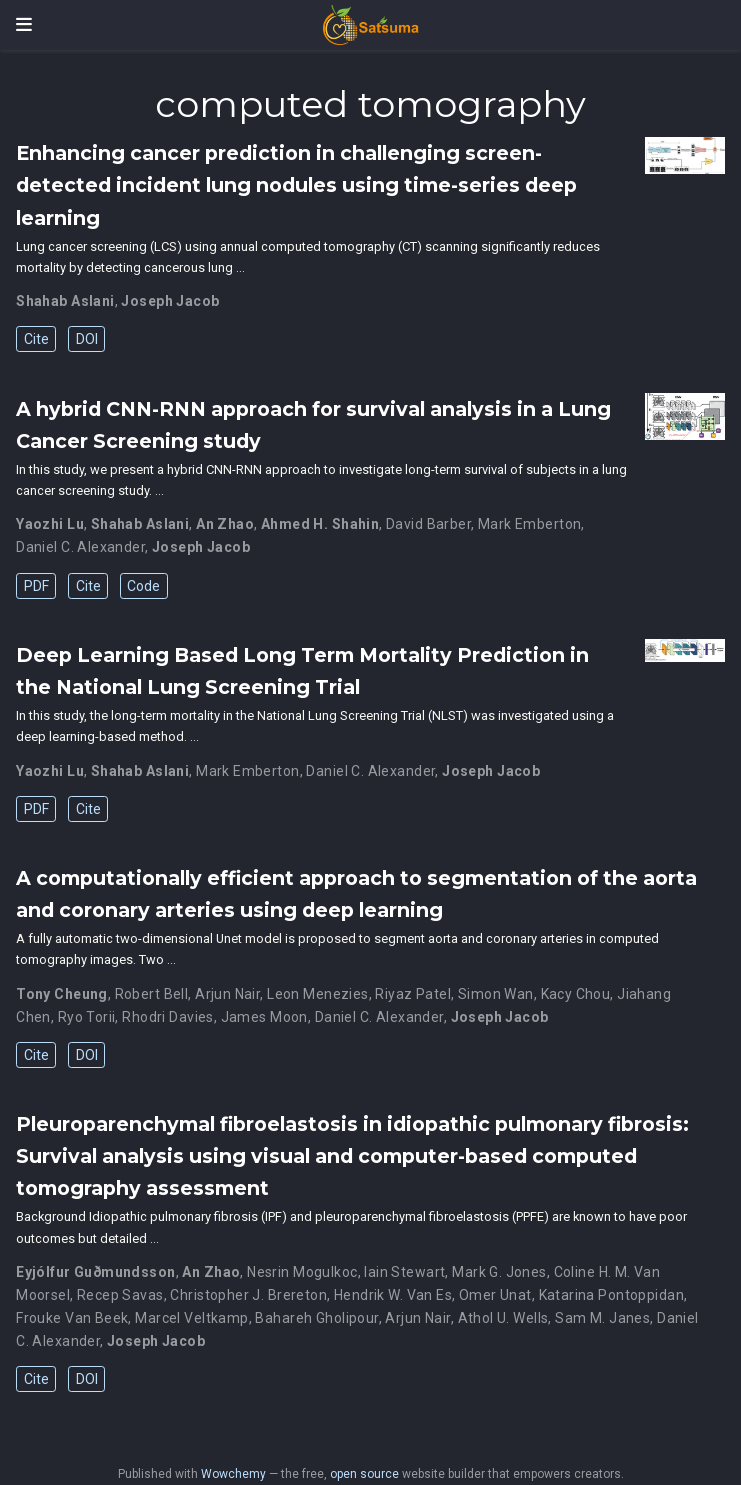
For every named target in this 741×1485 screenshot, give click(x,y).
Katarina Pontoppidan (611, 1295)
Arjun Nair (227, 994)
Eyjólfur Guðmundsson (95, 1272)
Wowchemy (233, 1474)
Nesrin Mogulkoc (302, 1272)
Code (143, 586)
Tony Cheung (62, 994)
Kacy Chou (576, 994)
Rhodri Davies (167, 1017)
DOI (87, 339)
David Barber (428, 524)
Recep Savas (120, 1295)
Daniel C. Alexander (80, 547)
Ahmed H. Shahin (320, 524)
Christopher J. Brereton (248, 1295)
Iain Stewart (404, 1272)
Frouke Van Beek (72, 1318)
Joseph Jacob (170, 301)
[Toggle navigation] (24, 24)
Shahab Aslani (65, 301)
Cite (36, 339)
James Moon (264, 1017)
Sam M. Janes (602, 1318)
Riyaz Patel (413, 994)
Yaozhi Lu (50, 524)
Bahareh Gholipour (316, 1318)
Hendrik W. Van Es (393, 1295)
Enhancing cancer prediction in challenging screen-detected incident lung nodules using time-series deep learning (296, 185)
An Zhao (225, 524)
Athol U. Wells (503, 1318)
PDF (36, 586)
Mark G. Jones (499, 1272)
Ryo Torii (87, 1017)
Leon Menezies (317, 994)
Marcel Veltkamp (191, 1318)
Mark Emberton (529, 524)
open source (364, 1474)
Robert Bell (152, 994)
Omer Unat (495, 1295)
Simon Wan (496, 994)
